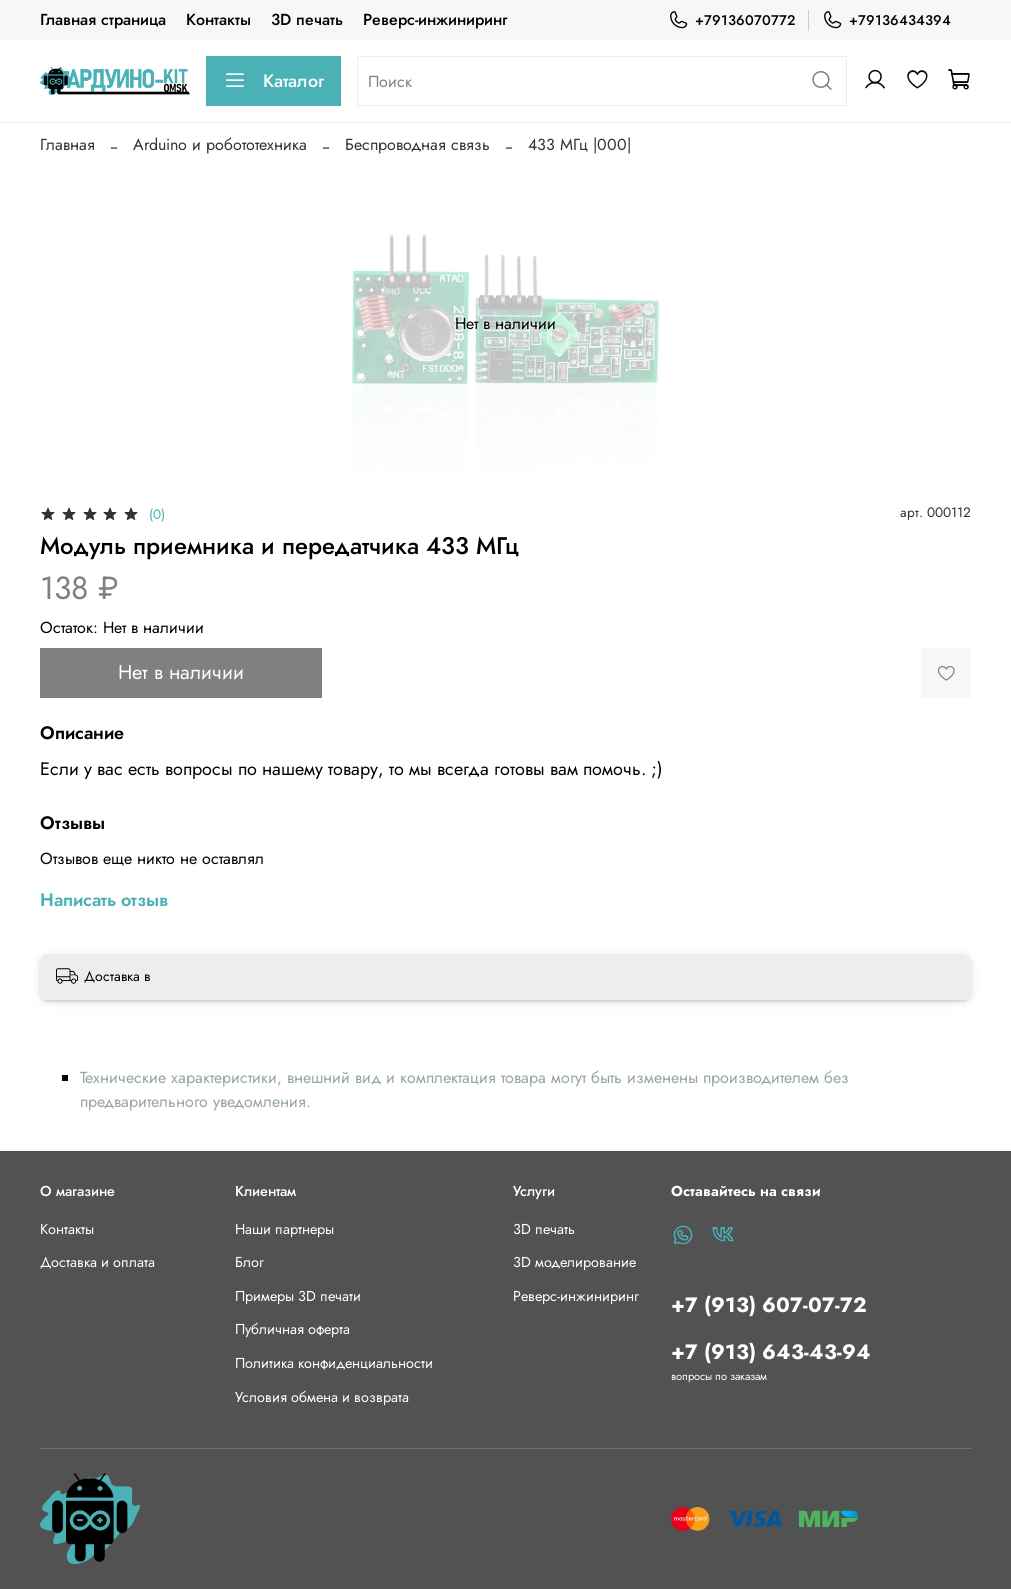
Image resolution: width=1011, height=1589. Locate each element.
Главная (67, 144)
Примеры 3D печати (298, 1296)
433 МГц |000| (579, 144)
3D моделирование (574, 1262)
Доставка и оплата (97, 1262)
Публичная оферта (292, 1329)
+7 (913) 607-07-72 (769, 1305)
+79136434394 (886, 20)
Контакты (218, 19)
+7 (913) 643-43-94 (771, 1352)
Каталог (273, 81)
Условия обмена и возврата (322, 1397)
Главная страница (103, 19)
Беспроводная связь (417, 144)
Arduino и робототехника (220, 144)
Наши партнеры (284, 1229)
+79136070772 (731, 20)
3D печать (307, 19)
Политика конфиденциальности (334, 1363)
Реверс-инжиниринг (435, 19)
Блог (249, 1262)
